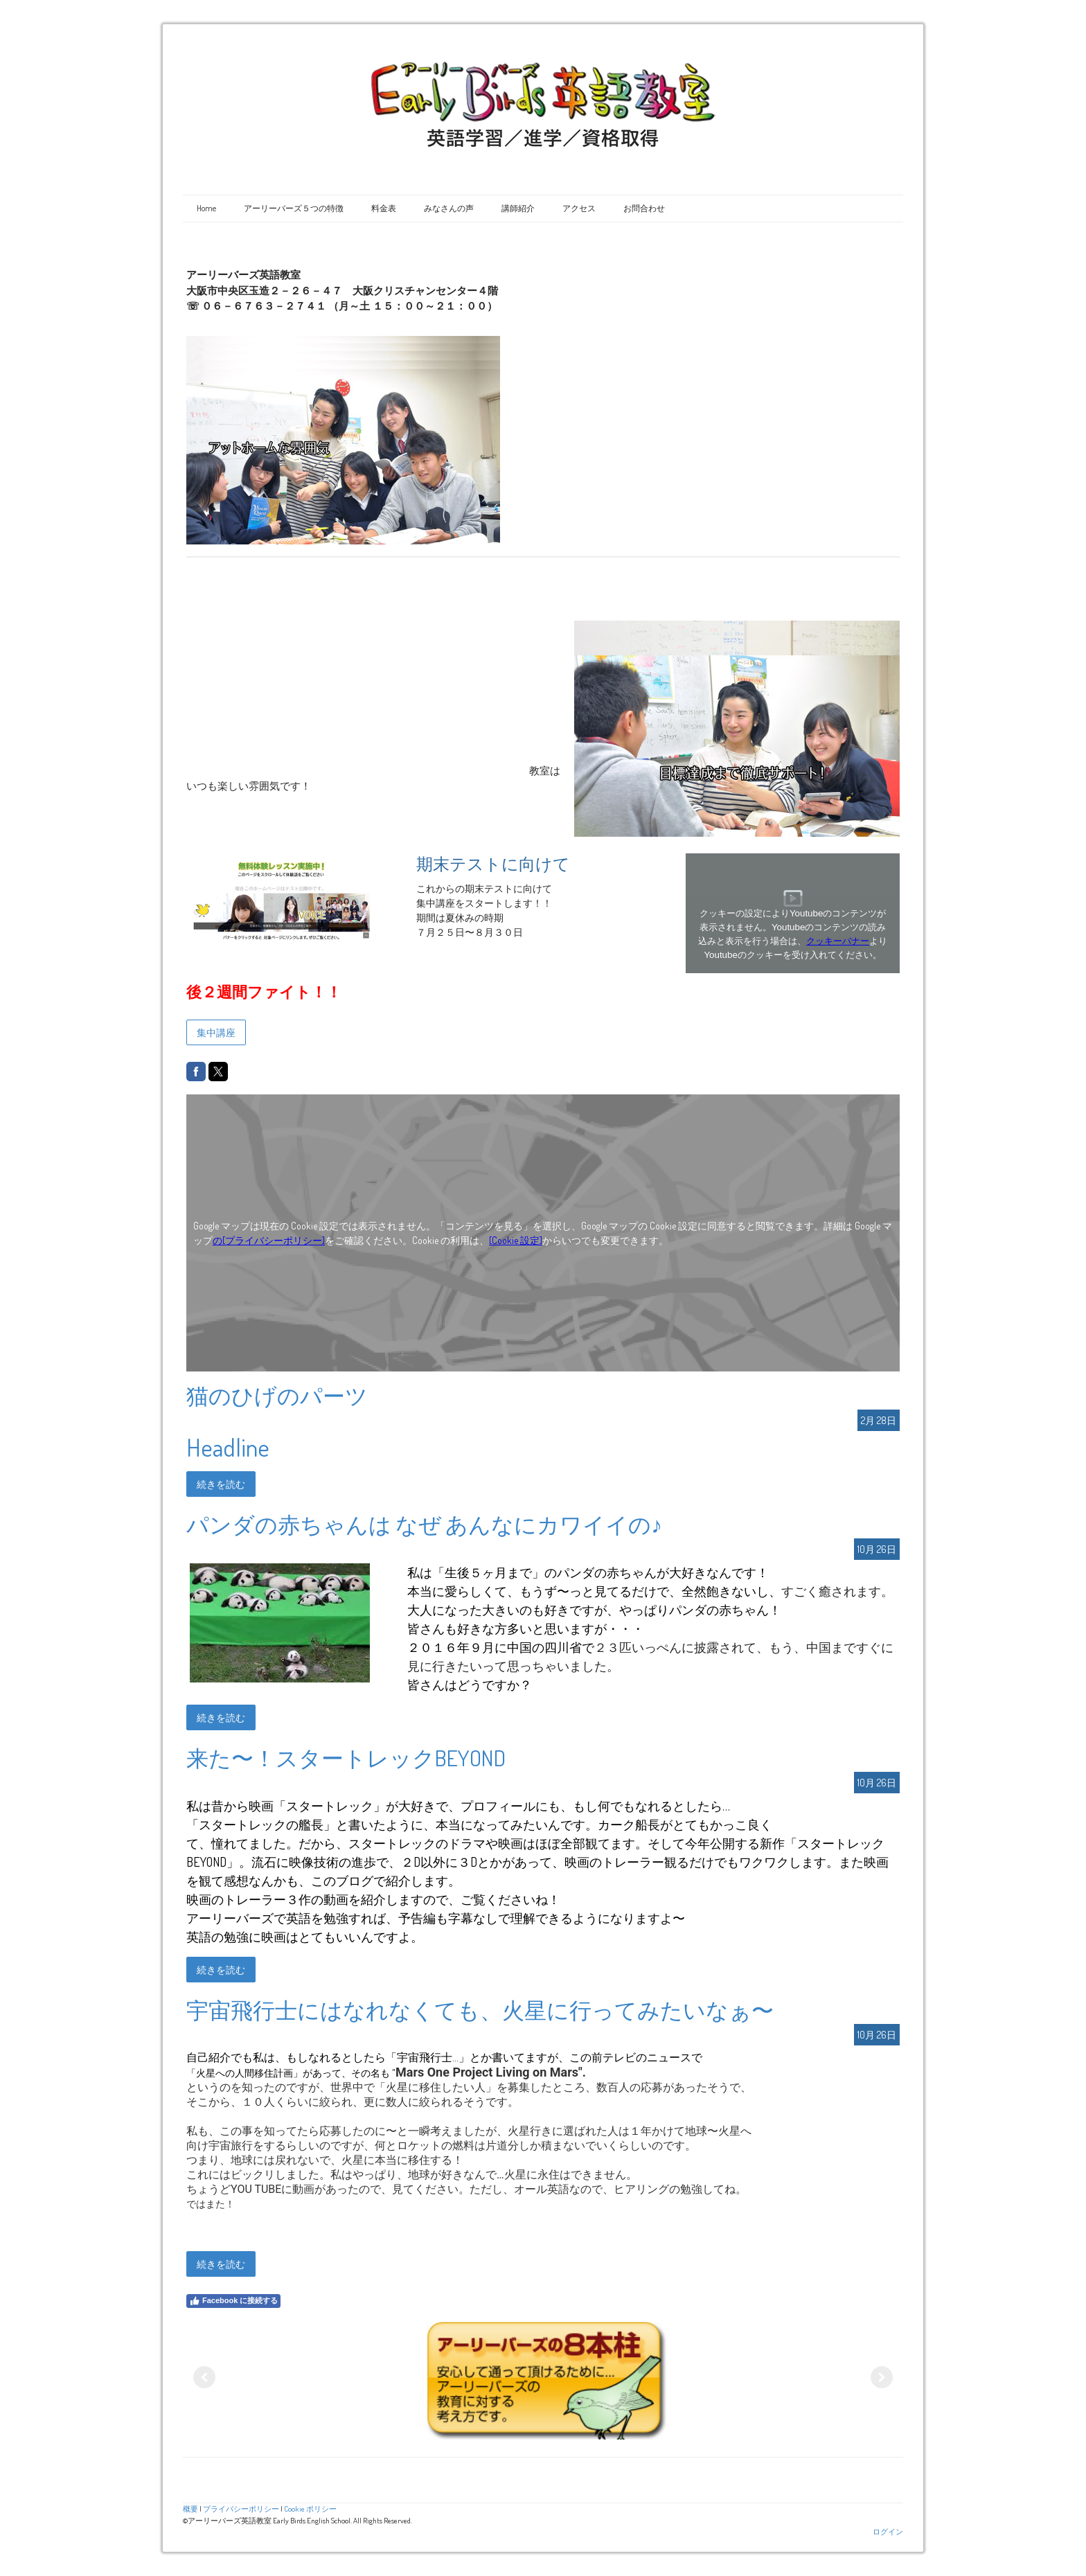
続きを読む (221, 1484)
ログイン (888, 2531)
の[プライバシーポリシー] (269, 1240)
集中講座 (216, 1032)
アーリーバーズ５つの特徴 (294, 208)
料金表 (383, 208)
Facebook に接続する (233, 2301)
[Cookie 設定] (515, 1240)
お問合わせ (644, 208)
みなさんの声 (449, 208)
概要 (190, 2508)
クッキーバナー (837, 941)
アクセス (579, 208)
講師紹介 (518, 208)
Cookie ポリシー (310, 2508)
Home (206, 208)
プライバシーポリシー (241, 2508)
